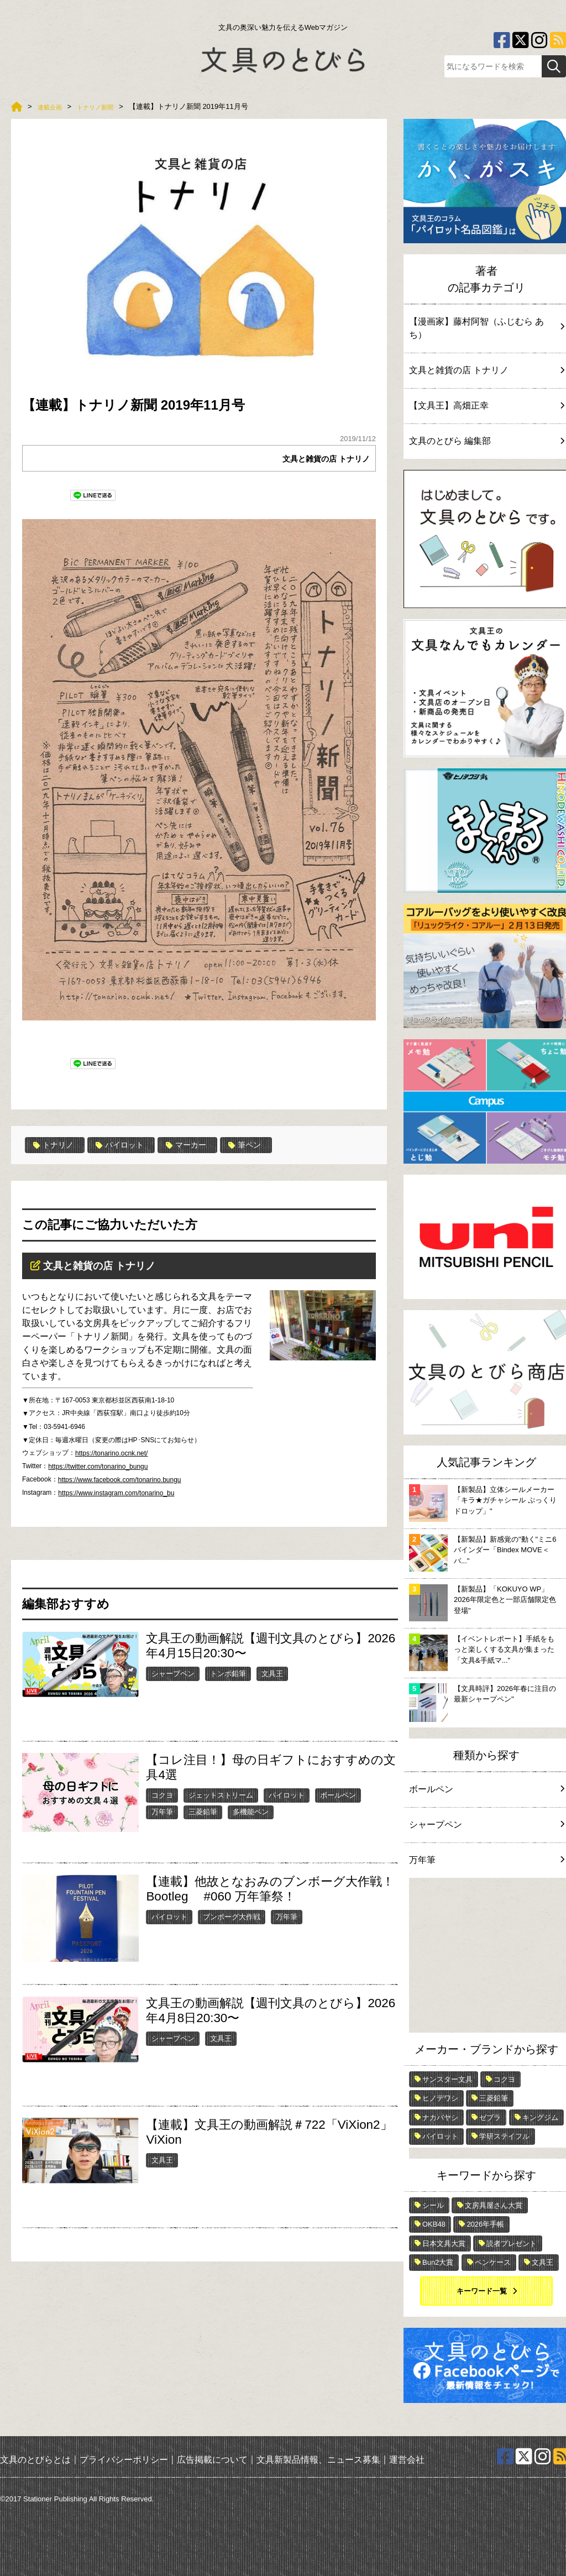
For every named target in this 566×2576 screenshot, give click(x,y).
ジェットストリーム (220, 1794)
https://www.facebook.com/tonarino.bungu (119, 1480)
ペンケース (493, 2262)
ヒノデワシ (440, 2098)
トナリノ (56, 1145)
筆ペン (264, 1145)
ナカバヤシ (440, 2117)
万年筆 (162, 1812)
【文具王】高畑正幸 (486, 405)
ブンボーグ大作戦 (231, 1916)
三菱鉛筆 (202, 1812)
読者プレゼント (511, 2243)
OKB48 (434, 2224)
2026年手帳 (485, 2224)
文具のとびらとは (35, 2459)
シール (433, 2205)
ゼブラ (490, 2117)
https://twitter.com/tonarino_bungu (98, 1466)
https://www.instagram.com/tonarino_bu (116, 1493)
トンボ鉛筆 (228, 1673)
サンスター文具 (447, 2079)
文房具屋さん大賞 (493, 2205)
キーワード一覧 (482, 2291)
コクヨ (162, 1794)
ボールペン (338, 1794)
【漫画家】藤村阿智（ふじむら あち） (486, 328)
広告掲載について (212, 2459)
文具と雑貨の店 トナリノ (320, 459)
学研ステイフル (504, 2136)
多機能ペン (251, 1812)
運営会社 (406, 2459)
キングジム (540, 2117)
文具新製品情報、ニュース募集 (318, 2459)
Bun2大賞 (437, 2262)
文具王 (272, 1673)
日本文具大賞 (443, 2243)
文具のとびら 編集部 (486, 441)
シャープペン (173, 1673)
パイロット (128, 1145)
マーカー (201, 1145)
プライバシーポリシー (124, 2459)
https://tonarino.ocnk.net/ (111, 1453)
